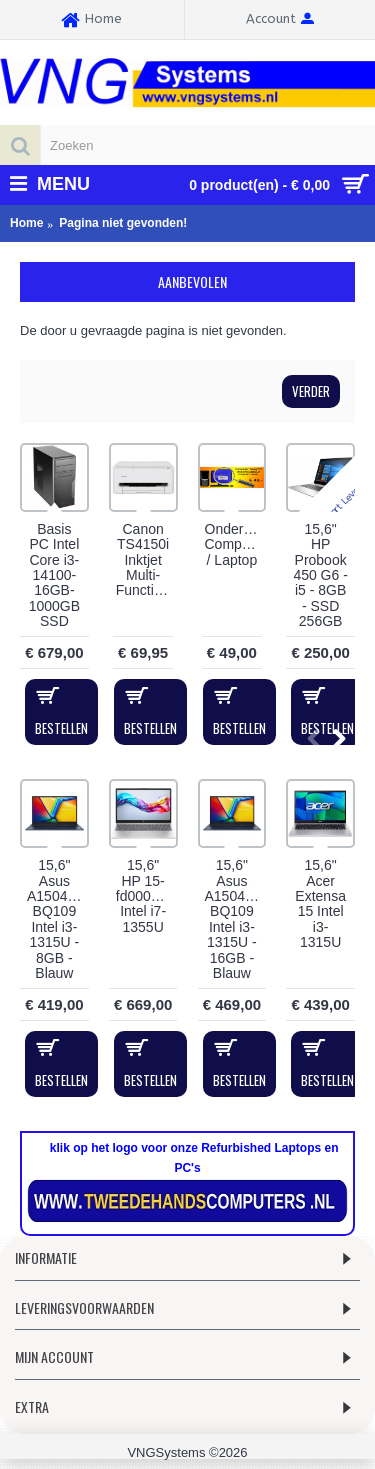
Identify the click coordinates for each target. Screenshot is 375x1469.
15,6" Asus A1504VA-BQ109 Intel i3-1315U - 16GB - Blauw (236, 919)
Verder (311, 391)
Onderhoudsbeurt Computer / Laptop (236, 544)
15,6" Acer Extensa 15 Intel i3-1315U (320, 903)
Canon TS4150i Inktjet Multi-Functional (147, 560)
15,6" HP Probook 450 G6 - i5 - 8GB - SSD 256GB (320, 575)
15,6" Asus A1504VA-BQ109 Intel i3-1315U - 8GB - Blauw (58, 919)
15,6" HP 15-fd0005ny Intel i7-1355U (145, 896)
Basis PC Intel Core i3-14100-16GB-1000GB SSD (54, 575)
